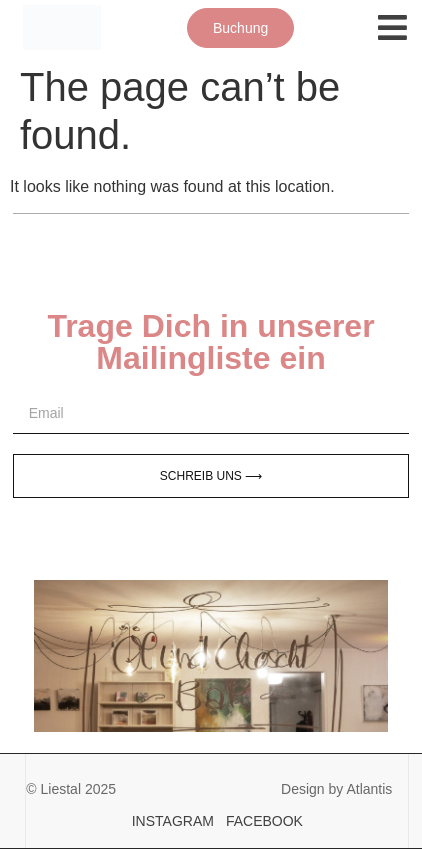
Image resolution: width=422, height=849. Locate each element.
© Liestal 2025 (71, 789)
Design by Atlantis (336, 789)
